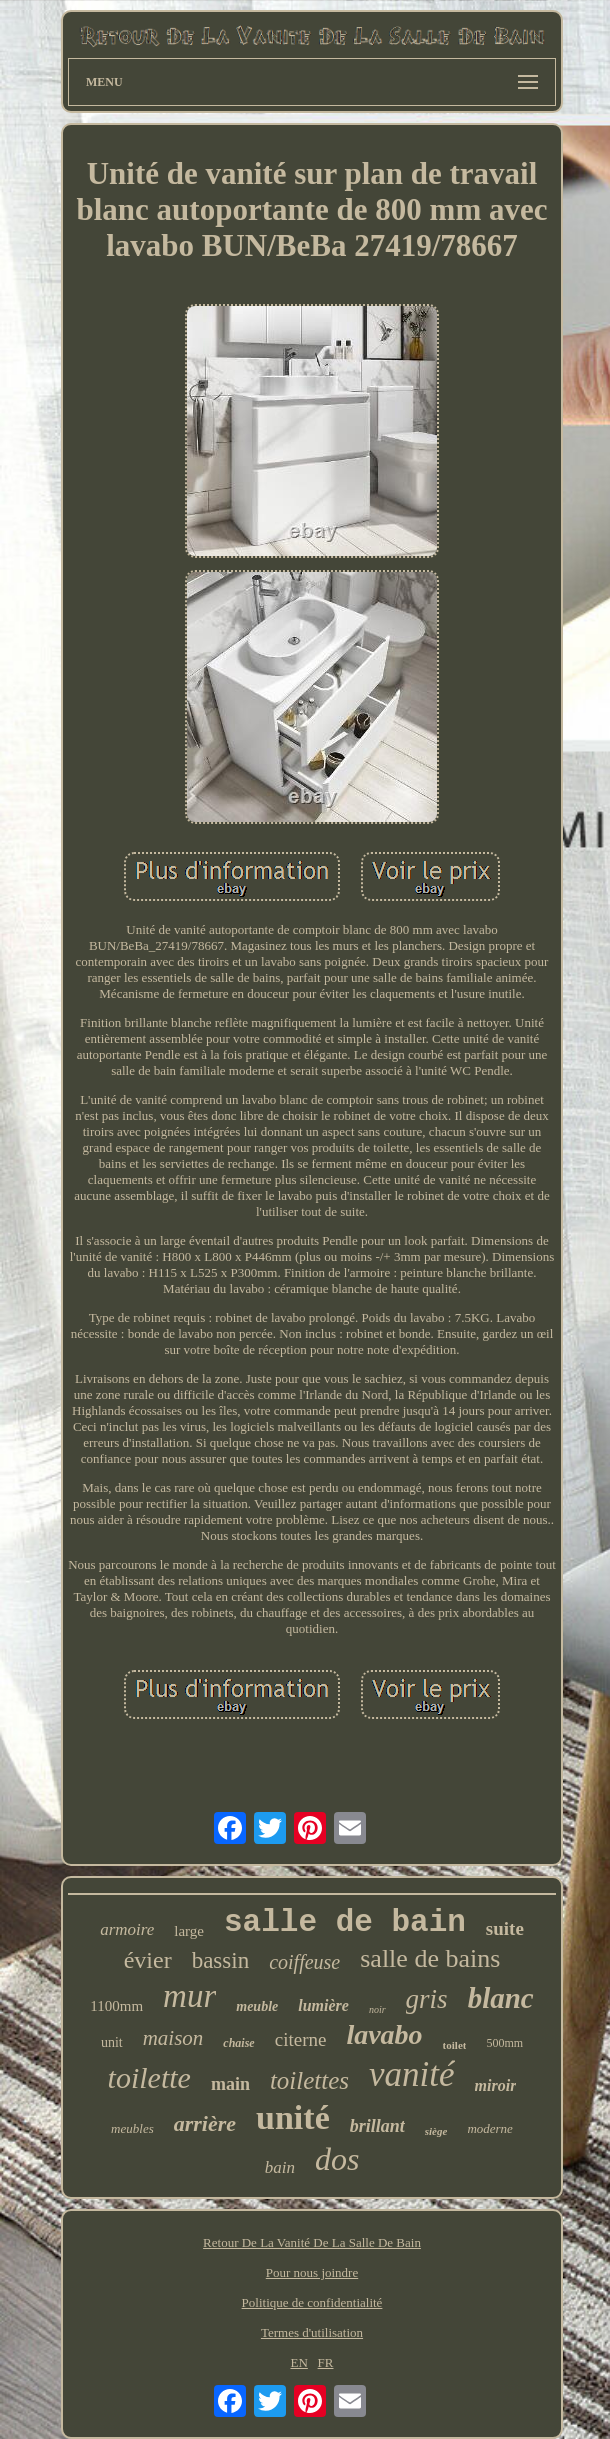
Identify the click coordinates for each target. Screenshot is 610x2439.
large (189, 1931)
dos (337, 2159)
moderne (490, 2128)
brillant (377, 2126)
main (230, 2084)
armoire (127, 1929)
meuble (257, 2006)
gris (427, 1999)
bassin (221, 1960)
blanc (501, 1998)
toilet (455, 2045)
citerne (301, 2039)
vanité (412, 2074)
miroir (496, 2085)
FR (326, 2362)
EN (299, 2362)
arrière (205, 2123)
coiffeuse (304, 1962)
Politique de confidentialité (312, 2302)
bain (280, 2167)
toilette (149, 2077)
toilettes (309, 2080)
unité (293, 2117)
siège (436, 2131)
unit (112, 2042)
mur (189, 1996)
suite (505, 1928)
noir (377, 2009)
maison (173, 2038)
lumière (323, 2005)
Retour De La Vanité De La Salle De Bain (312, 2242)
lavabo (384, 2034)
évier (148, 1960)
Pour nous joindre (312, 2272)
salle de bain (345, 1922)
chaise (238, 2043)
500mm (504, 2043)
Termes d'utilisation (312, 2332)
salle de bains (430, 1958)
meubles (132, 2128)
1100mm (116, 2006)
